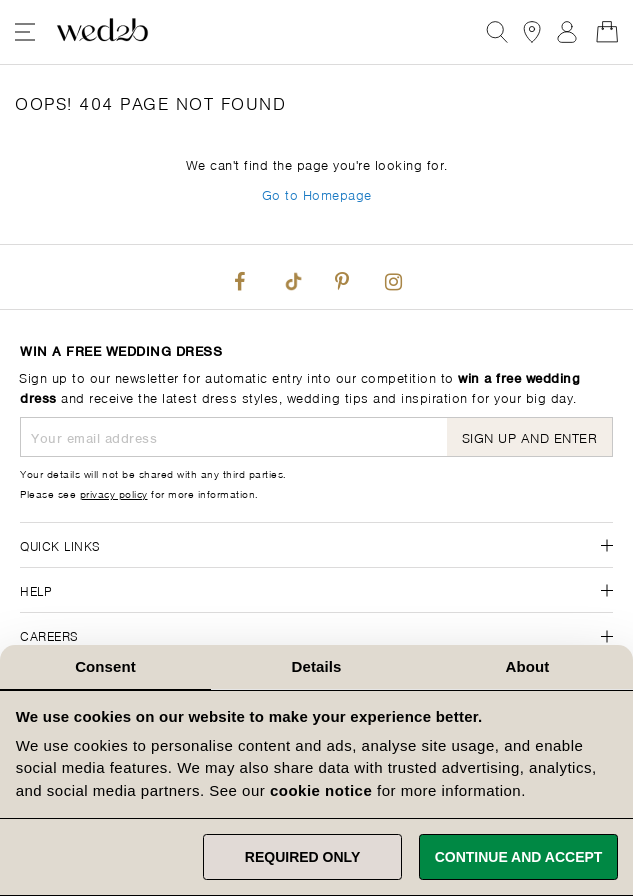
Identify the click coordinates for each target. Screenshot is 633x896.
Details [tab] (317, 666)
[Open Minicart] (607, 32)
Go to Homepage (317, 193)
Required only (302, 857)
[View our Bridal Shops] (532, 32)
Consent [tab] (105, 666)
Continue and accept (519, 857)
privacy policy (114, 493)
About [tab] (528, 666)
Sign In (567, 32)
